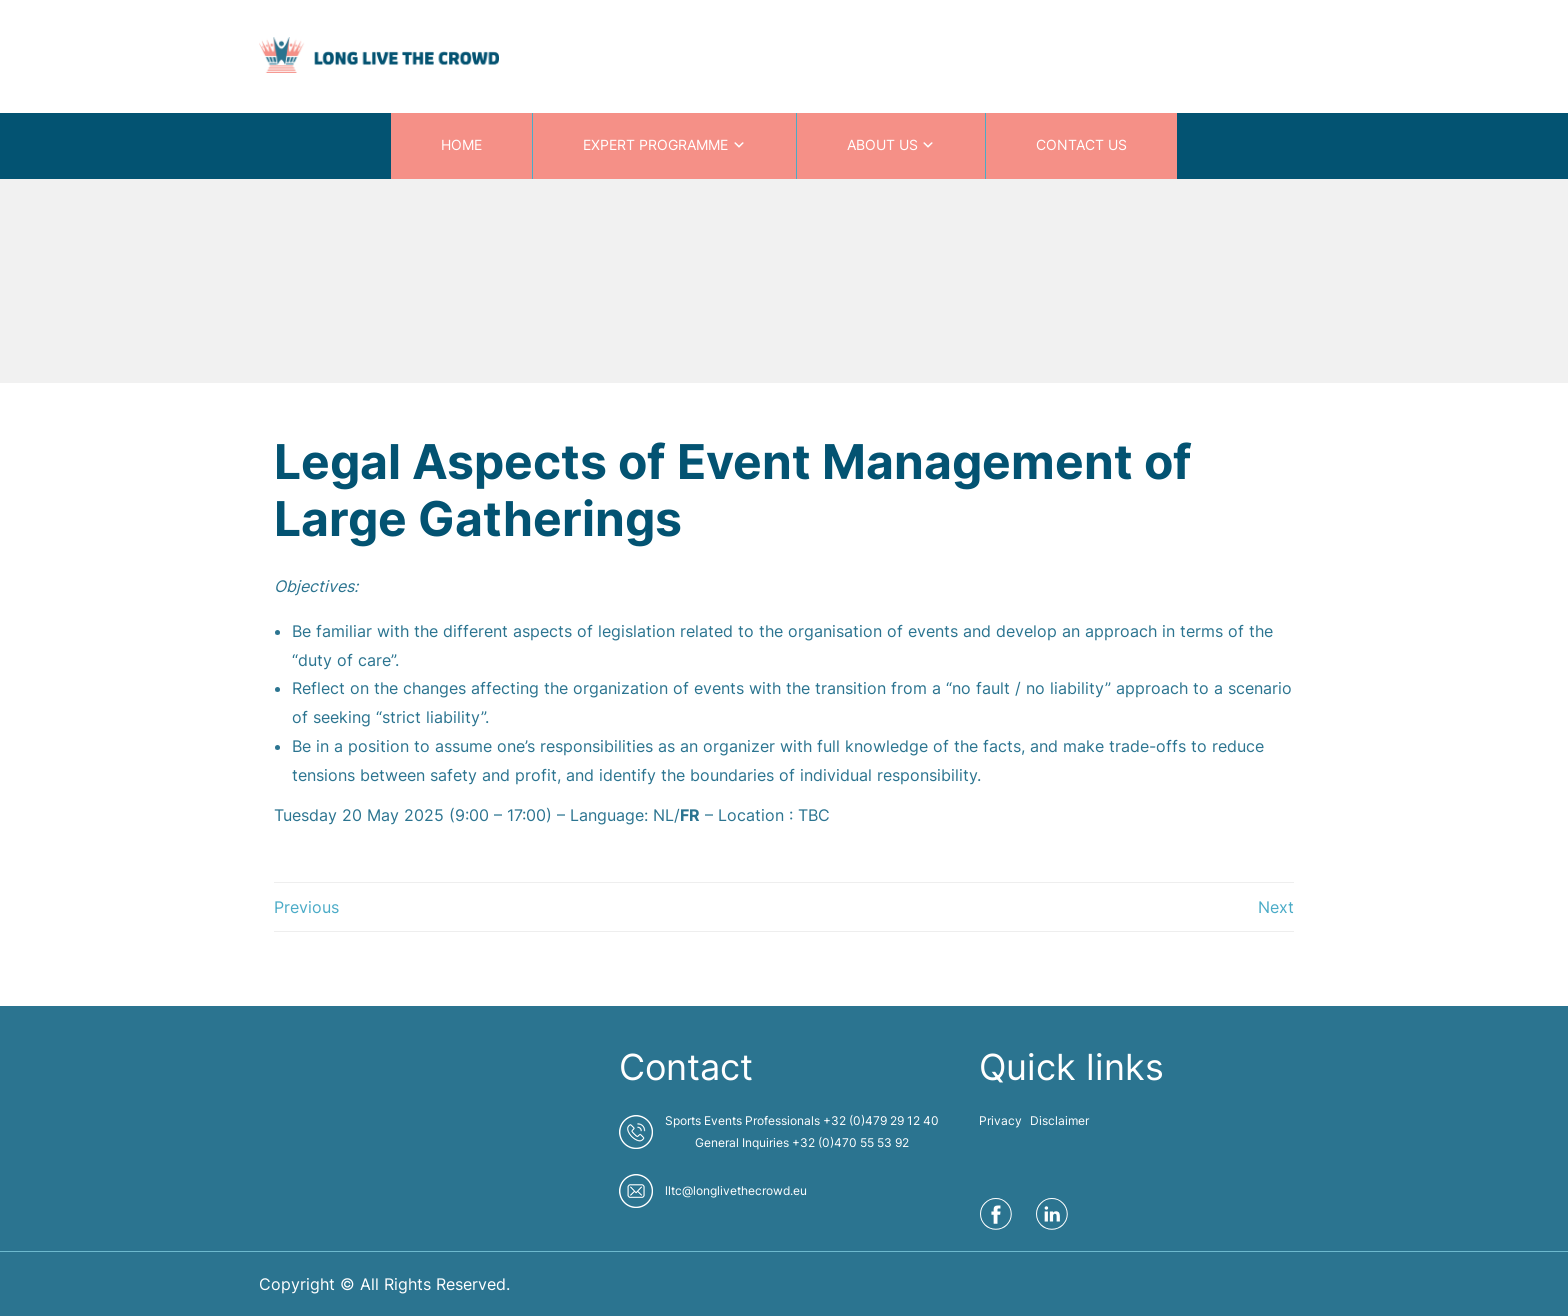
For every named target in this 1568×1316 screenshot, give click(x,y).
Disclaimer (1059, 1120)
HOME (461, 144)
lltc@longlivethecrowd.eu (736, 1190)
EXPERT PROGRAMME (655, 144)
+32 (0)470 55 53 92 (850, 1142)
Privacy (1000, 1120)
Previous (306, 907)
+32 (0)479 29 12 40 (881, 1120)
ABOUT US (882, 144)
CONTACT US (1081, 144)
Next (1276, 907)
